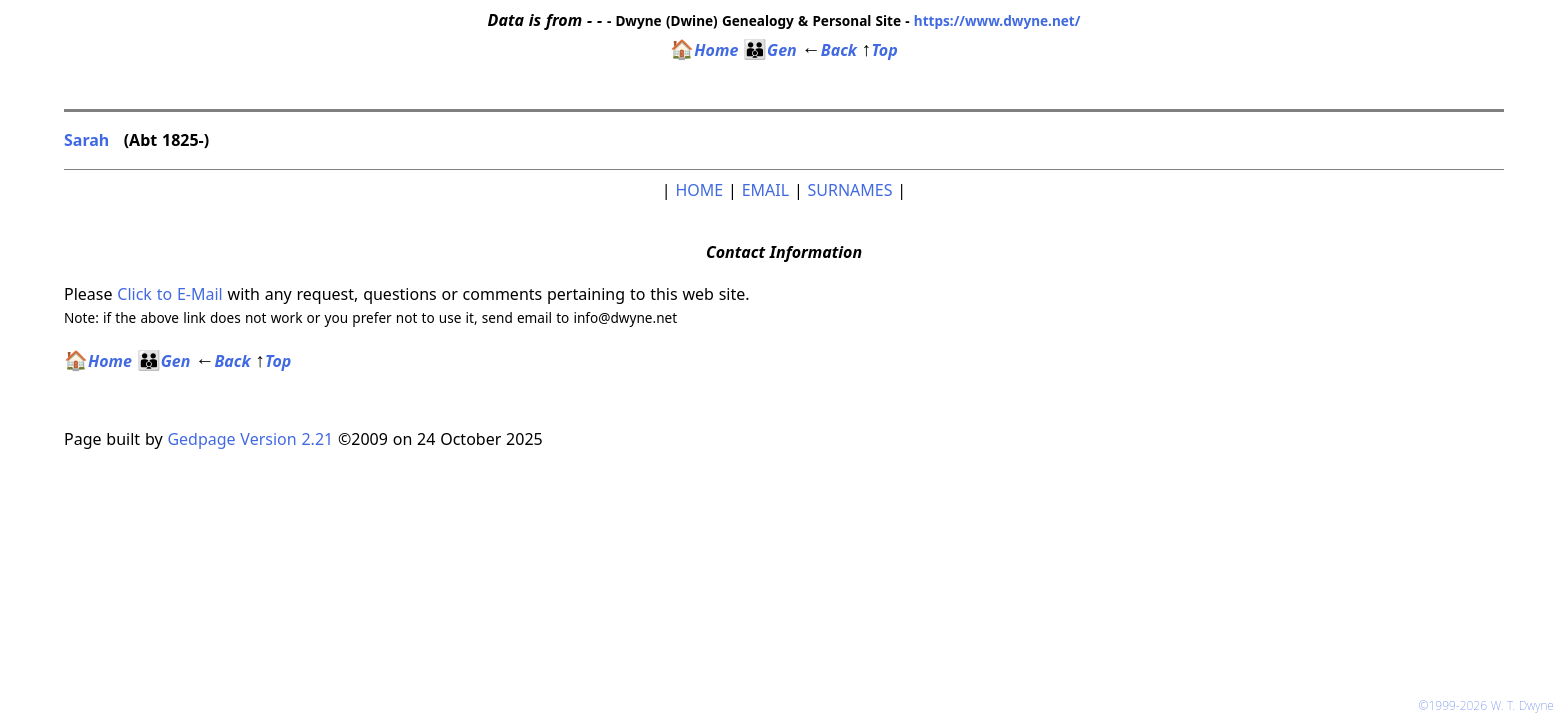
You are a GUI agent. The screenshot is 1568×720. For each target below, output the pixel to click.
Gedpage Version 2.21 (250, 439)
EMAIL (765, 190)
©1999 (1488, 705)
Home (704, 50)
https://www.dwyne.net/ (997, 20)
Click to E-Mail (169, 294)
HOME (699, 190)
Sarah (89, 140)
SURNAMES (850, 190)
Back (829, 50)
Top (880, 50)
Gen (770, 50)
